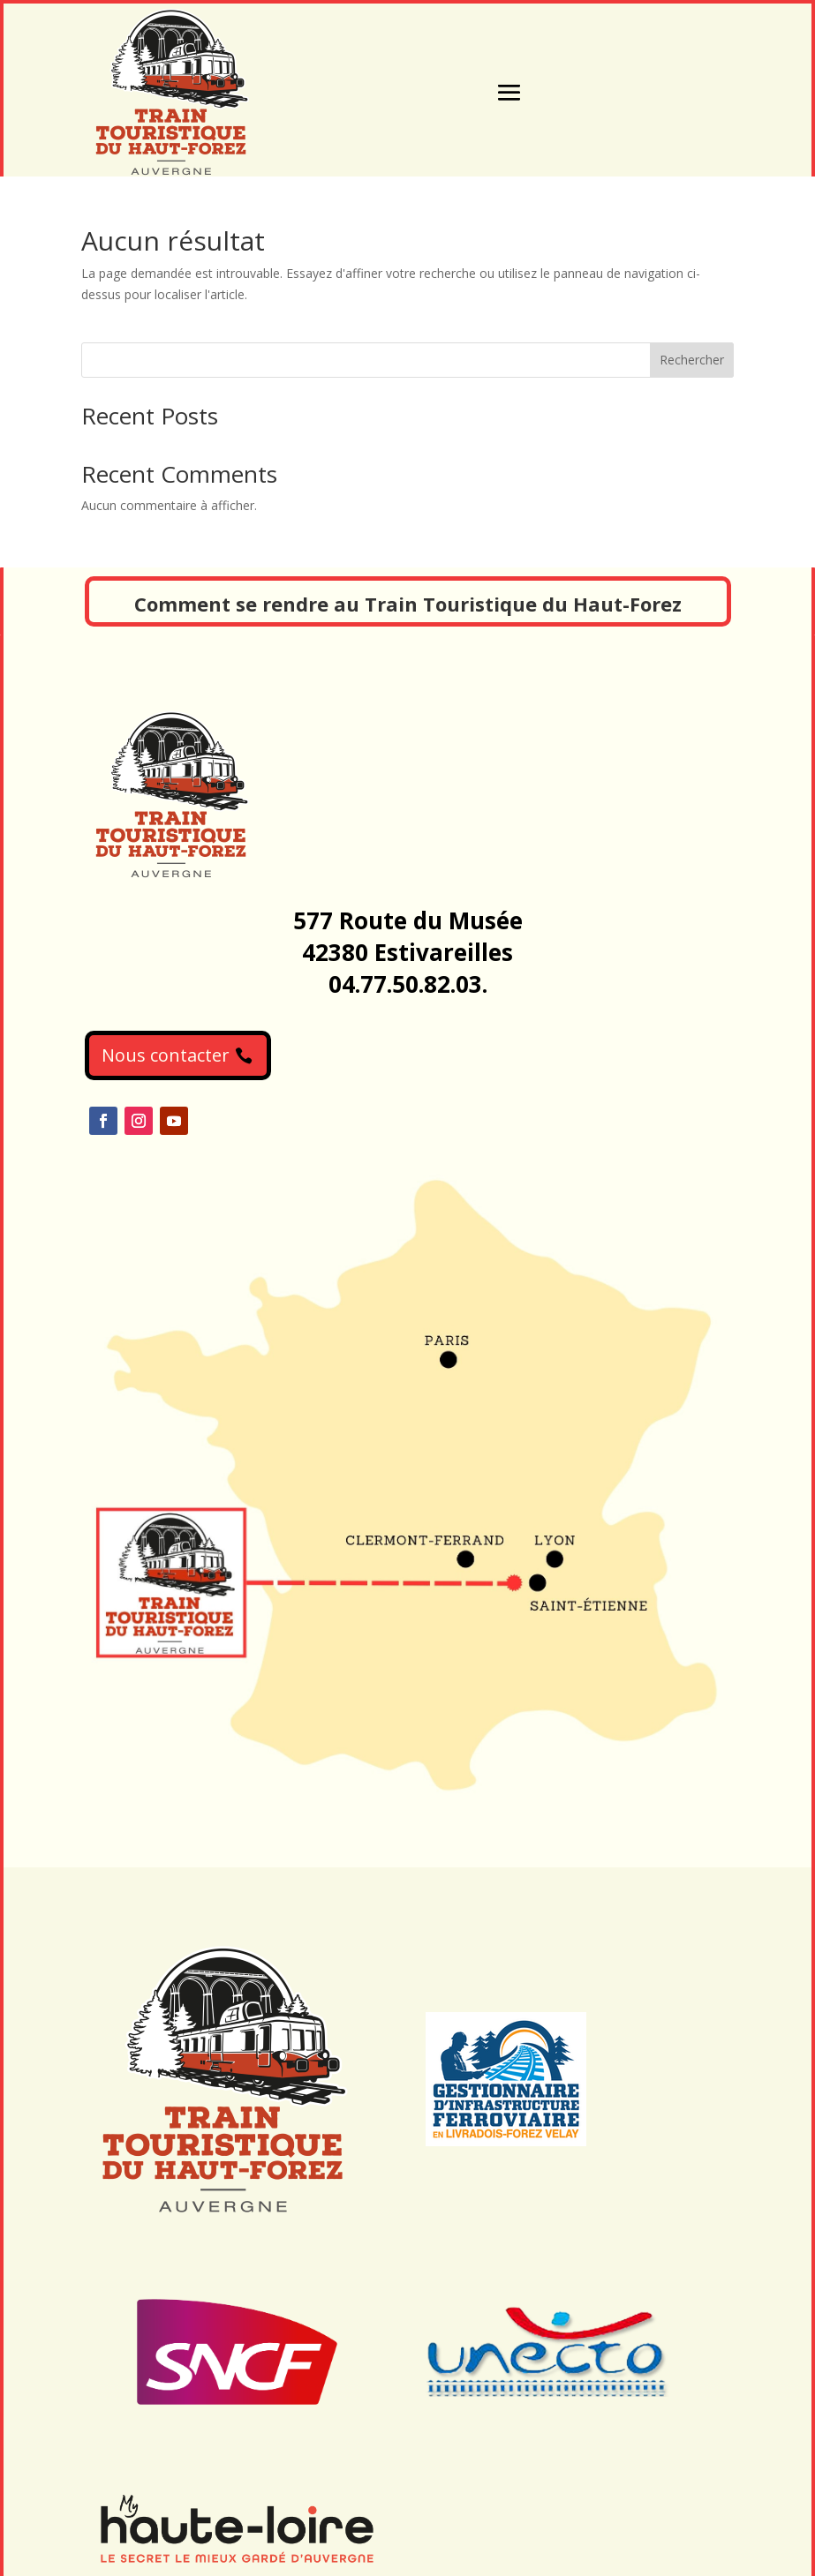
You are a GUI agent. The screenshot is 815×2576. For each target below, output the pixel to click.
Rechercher (692, 359)
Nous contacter (166, 1055)
